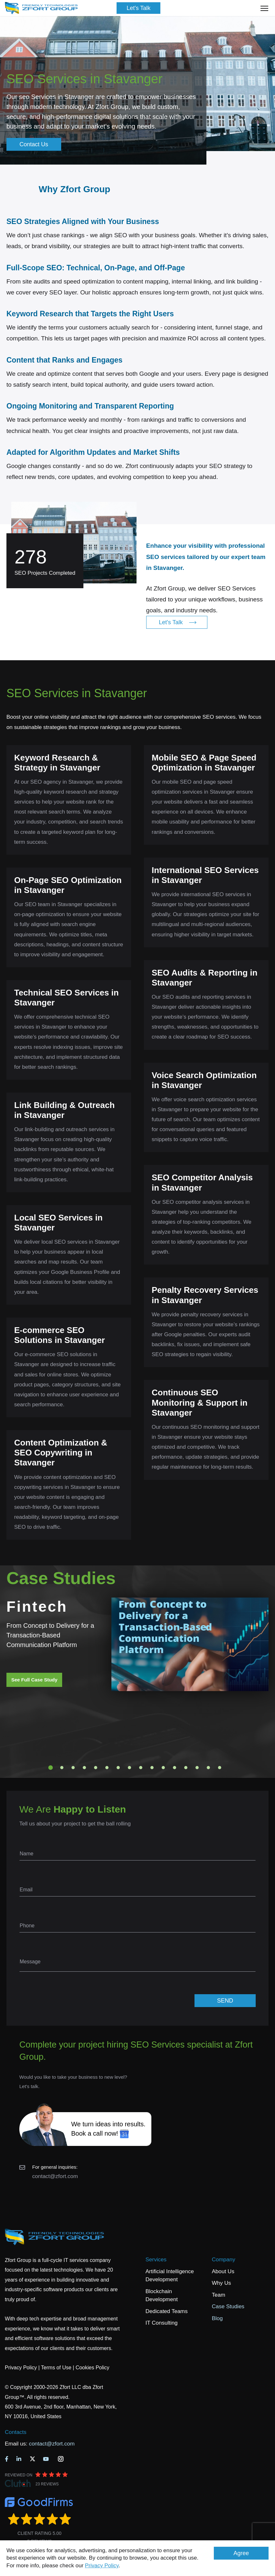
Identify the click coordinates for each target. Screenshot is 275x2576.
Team (218, 2295)
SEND (225, 2000)
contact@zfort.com (55, 2176)
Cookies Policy (92, 2367)
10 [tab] (152, 1767)
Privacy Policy (102, 2565)
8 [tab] (129, 1767)
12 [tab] (174, 1767)
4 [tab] (84, 1767)
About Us (223, 2271)
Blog (217, 2318)
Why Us (221, 2283)
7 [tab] (118, 1767)
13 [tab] (185, 1767)
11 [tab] (163, 1767)
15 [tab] (208, 1767)
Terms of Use (56, 2367)
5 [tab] (95, 1767)
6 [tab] (107, 1767)
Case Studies (228, 2306)
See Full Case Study (34, 1679)
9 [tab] (140, 1767)
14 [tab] (197, 1767)
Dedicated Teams (167, 2311)
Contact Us (33, 144)
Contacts (15, 2432)
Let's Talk (138, 8)
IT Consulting (162, 2323)
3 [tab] (73, 1767)
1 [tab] (50, 1767)
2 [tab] (61, 1767)
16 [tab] (219, 1767)
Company (223, 2259)
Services (156, 2259)
